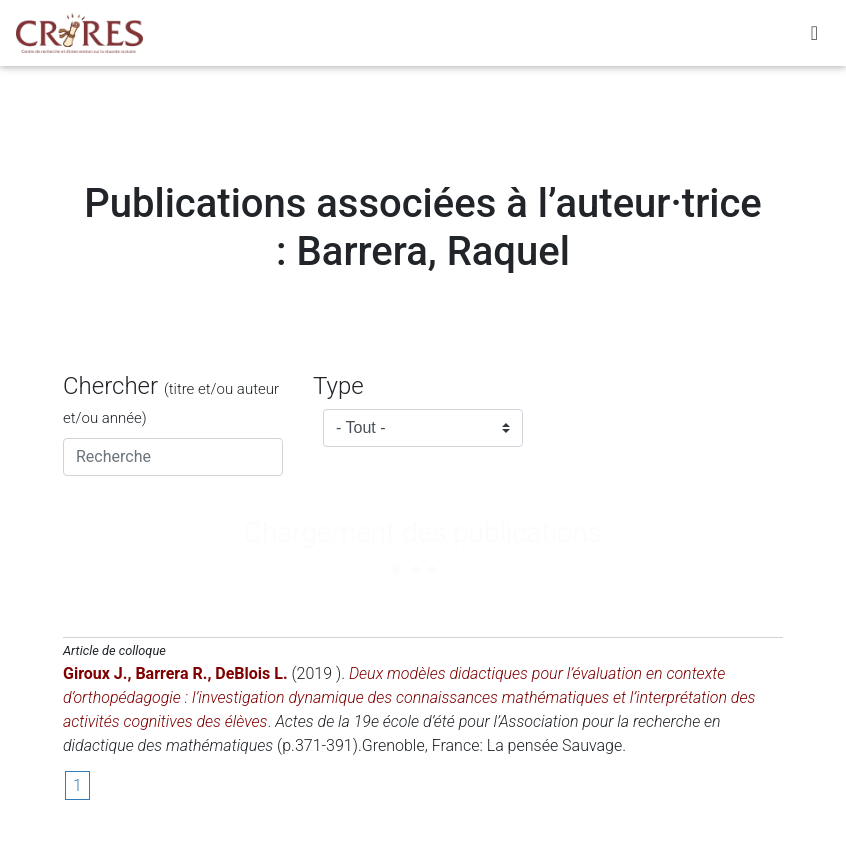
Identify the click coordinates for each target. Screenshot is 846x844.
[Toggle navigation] (814, 37)
